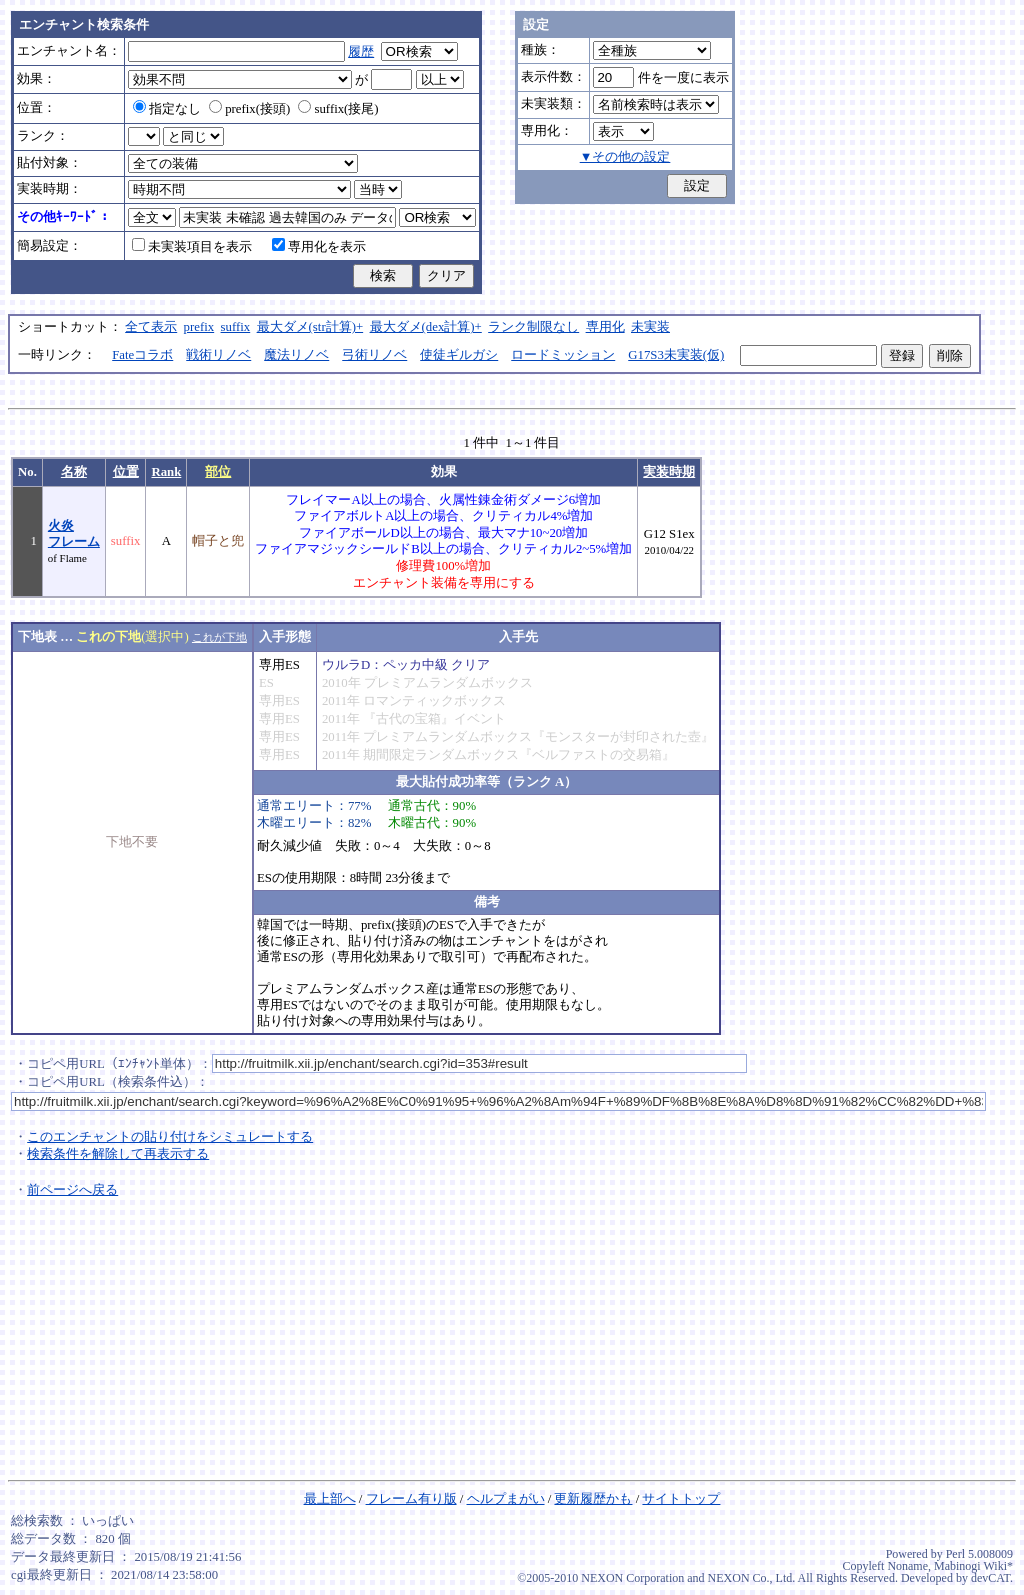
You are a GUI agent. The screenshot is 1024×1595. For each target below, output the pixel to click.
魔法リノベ (296, 355)
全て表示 (151, 327)
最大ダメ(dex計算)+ (426, 327)
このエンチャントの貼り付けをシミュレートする (170, 1137)
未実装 (650, 327)
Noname (907, 1566)
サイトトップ (681, 1499)
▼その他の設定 (625, 157)
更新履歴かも (593, 1499)
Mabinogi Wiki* (973, 1566)
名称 (74, 472)
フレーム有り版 (411, 1499)
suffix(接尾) (338, 109)
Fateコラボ (142, 355)
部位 (218, 472)
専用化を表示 (319, 247)
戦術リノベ (218, 355)
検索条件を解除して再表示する (118, 1154)
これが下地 (219, 637)
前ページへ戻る (72, 1190)
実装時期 (669, 472)
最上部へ (330, 1499)
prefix (199, 327)
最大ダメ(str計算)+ (310, 327)
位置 (126, 472)
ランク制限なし (533, 327)
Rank (166, 472)
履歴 (361, 52)
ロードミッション (563, 355)
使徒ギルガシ (459, 355)
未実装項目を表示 (192, 247)
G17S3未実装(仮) (676, 355)
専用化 (605, 327)
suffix (236, 327)
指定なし (167, 109)
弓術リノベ (374, 355)
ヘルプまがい (506, 1499)
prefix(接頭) (249, 109)
